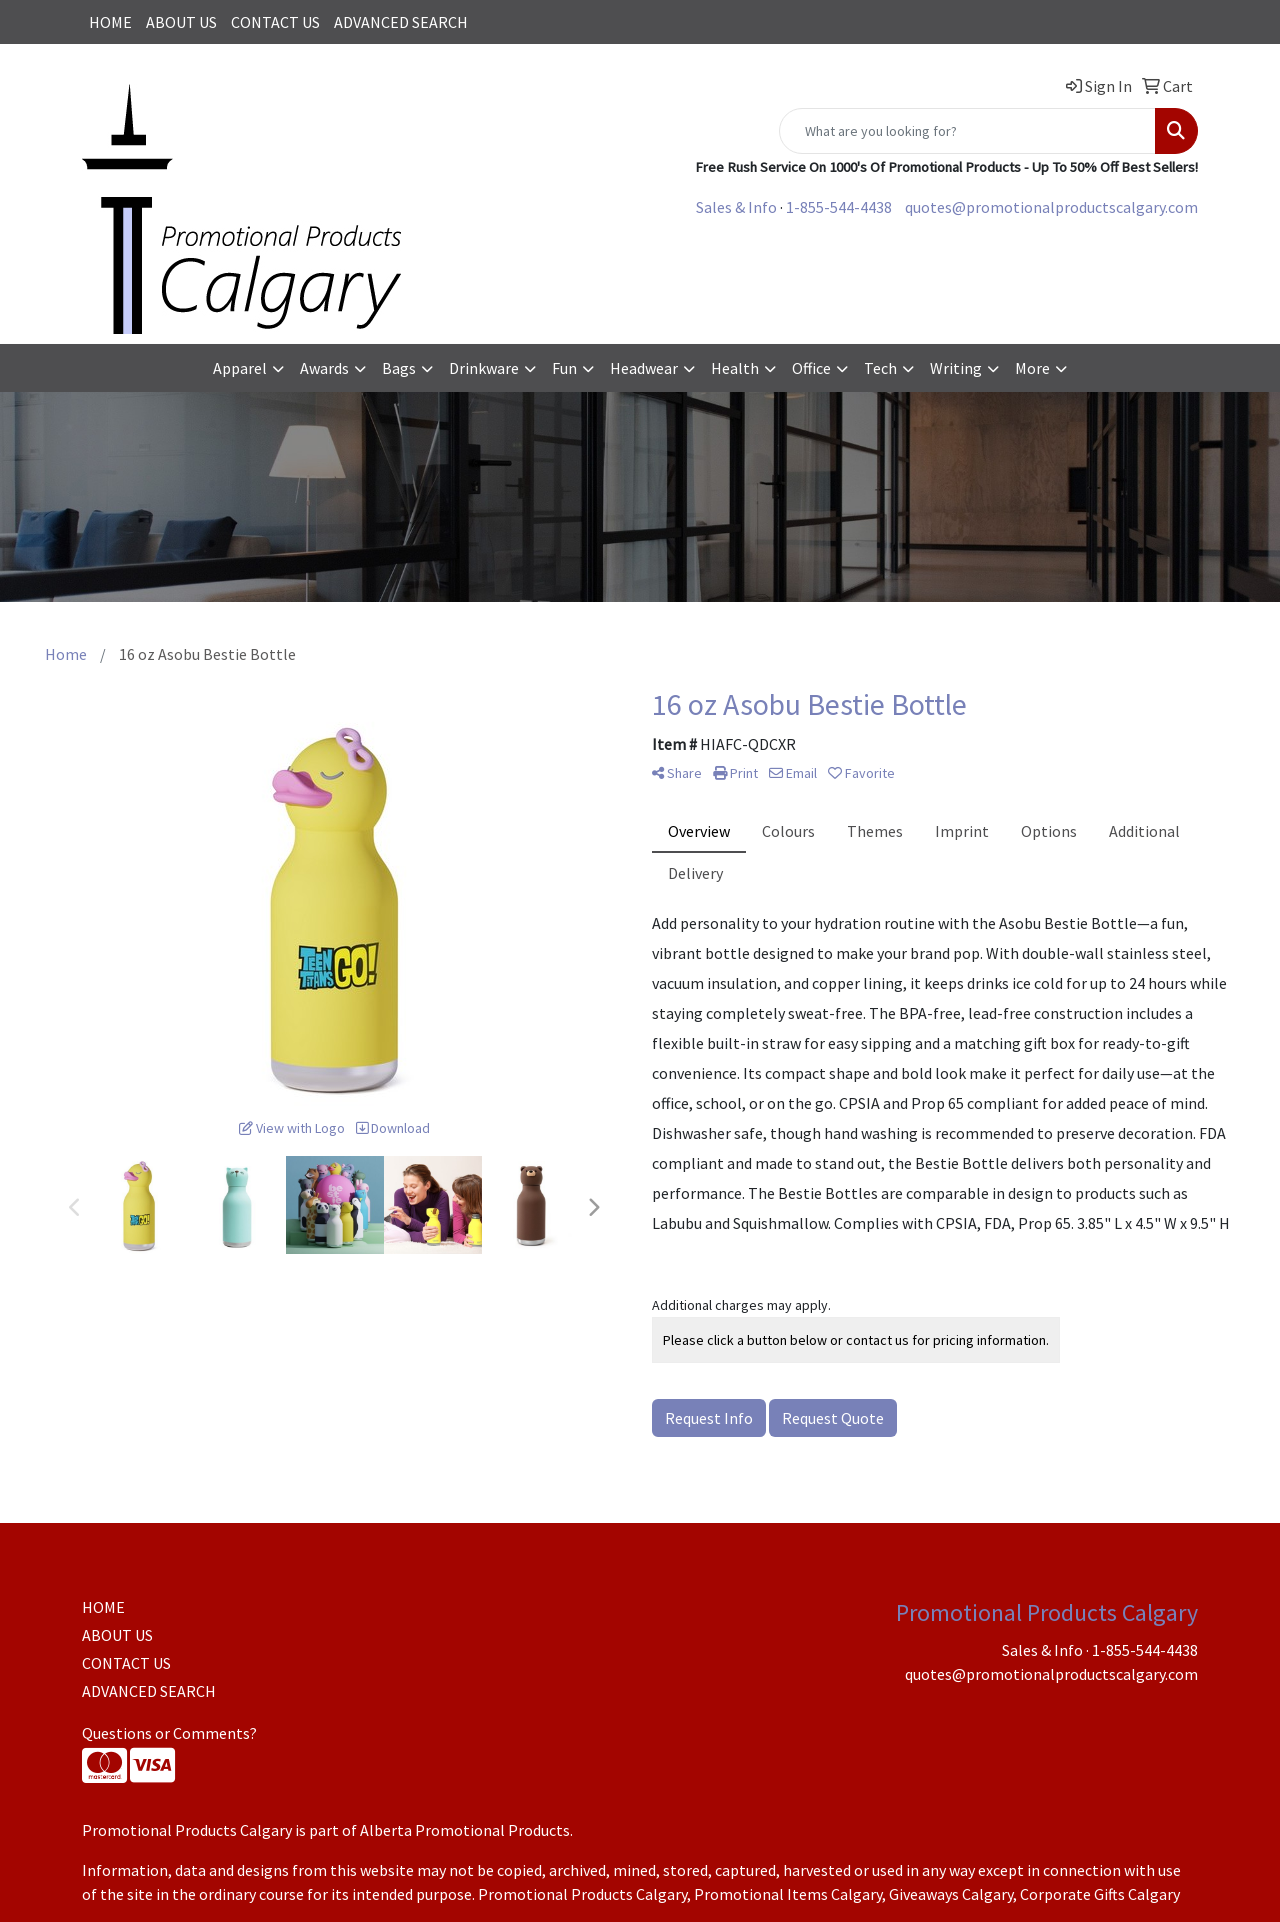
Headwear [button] (644, 368)
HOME (110, 22)
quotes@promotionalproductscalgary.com (1051, 207)
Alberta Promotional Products (465, 1830)
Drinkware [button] (484, 368)
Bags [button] (399, 368)
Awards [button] (324, 368)
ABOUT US (181, 22)
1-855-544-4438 (839, 207)
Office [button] (811, 368)
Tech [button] (880, 368)
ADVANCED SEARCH (401, 22)
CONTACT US (275, 22)
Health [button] (735, 368)
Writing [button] (956, 368)
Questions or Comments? (169, 1733)
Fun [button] (564, 368)
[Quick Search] (967, 131)
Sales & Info (736, 207)
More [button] (1032, 368)
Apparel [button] (240, 368)
